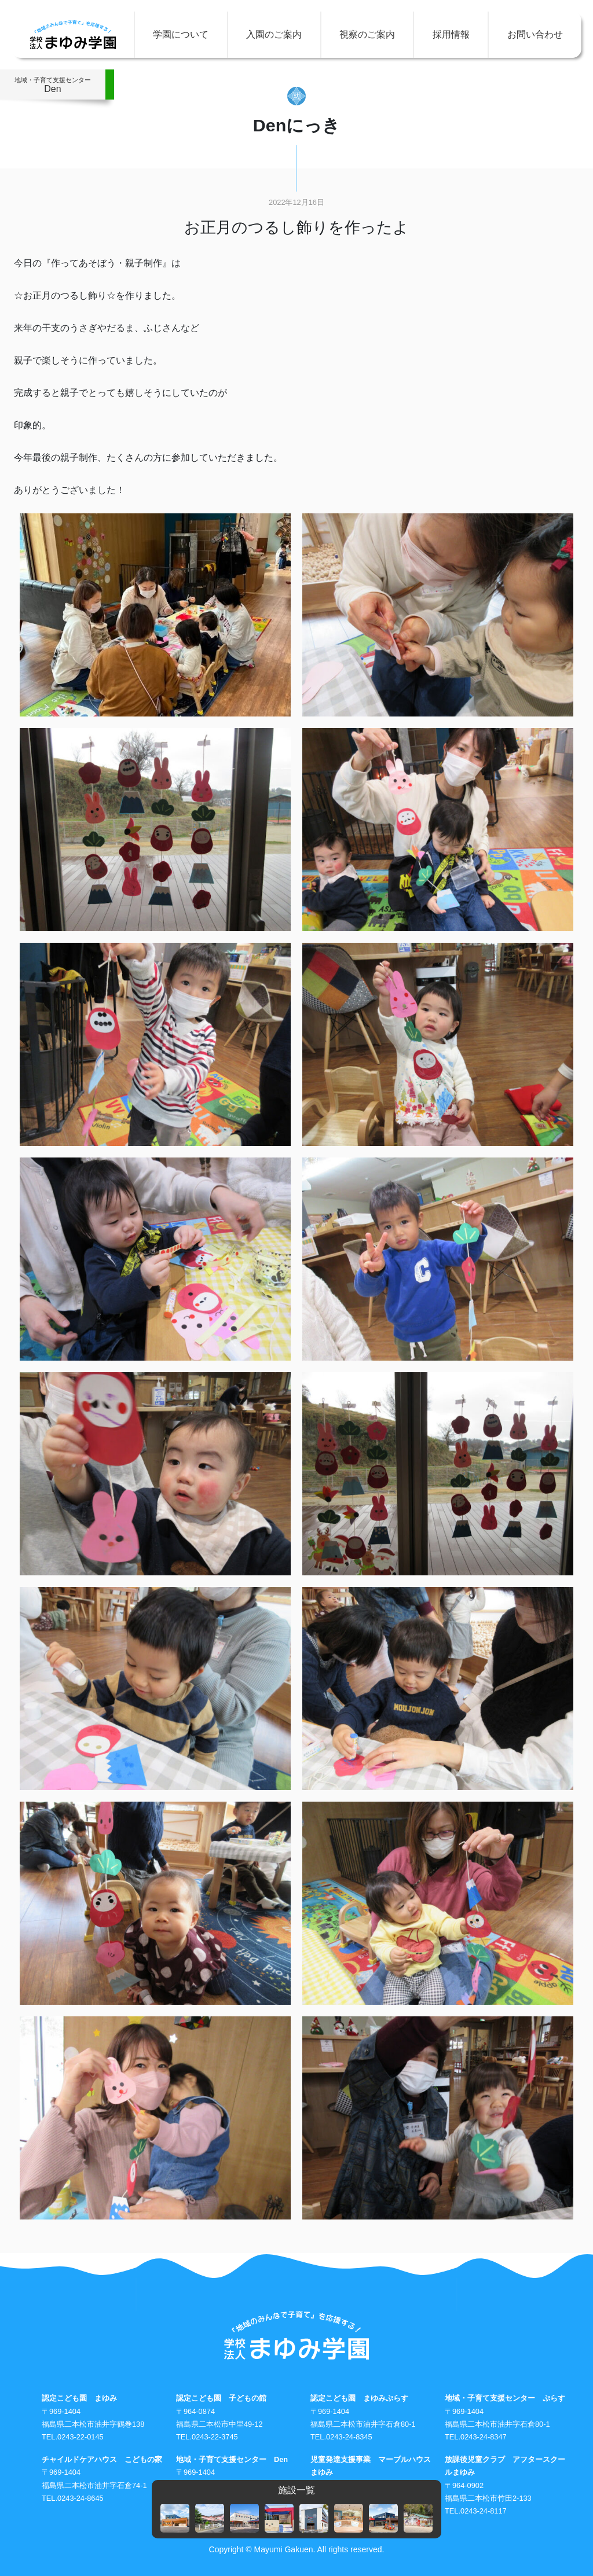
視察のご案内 (367, 34)
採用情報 (451, 34)
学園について (180, 34)
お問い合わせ (535, 34)
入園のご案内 (274, 34)
